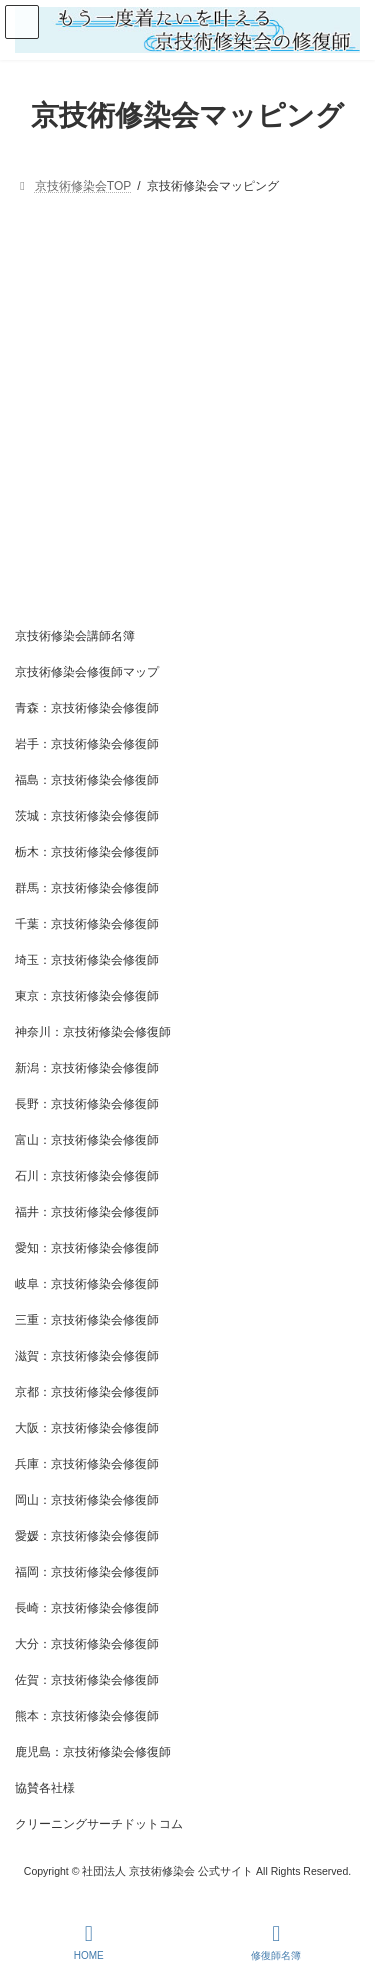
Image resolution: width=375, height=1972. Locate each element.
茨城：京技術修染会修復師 (87, 816)
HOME (89, 1942)
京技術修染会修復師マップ (87, 672)
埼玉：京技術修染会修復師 (87, 960)
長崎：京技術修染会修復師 (87, 1608)
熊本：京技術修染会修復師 (87, 1716)
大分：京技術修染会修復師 (87, 1644)
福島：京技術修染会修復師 (87, 780)
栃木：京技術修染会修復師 (87, 852)
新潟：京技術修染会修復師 (87, 1068)
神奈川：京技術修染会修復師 (93, 1032)
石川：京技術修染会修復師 (87, 1176)
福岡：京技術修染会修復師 (87, 1572)
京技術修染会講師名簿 (75, 636)
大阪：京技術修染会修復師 (87, 1428)
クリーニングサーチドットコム (99, 1824)
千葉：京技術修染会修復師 (87, 924)
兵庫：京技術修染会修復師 (87, 1464)
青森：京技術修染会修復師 (87, 708)
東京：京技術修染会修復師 (87, 996)
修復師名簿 (276, 1942)
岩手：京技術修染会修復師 (87, 744)
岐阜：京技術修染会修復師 (87, 1284)
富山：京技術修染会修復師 (87, 1140)
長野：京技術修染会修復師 (87, 1104)
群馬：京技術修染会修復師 (87, 888)
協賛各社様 (45, 1788)
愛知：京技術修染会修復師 (87, 1248)
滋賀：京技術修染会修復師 (87, 1356)
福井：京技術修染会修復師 (87, 1212)
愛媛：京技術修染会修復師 (87, 1536)
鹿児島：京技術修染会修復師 (93, 1752)
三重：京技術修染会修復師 (87, 1320)
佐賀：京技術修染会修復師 (87, 1680)
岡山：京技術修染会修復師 (87, 1500)
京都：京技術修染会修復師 (87, 1392)
